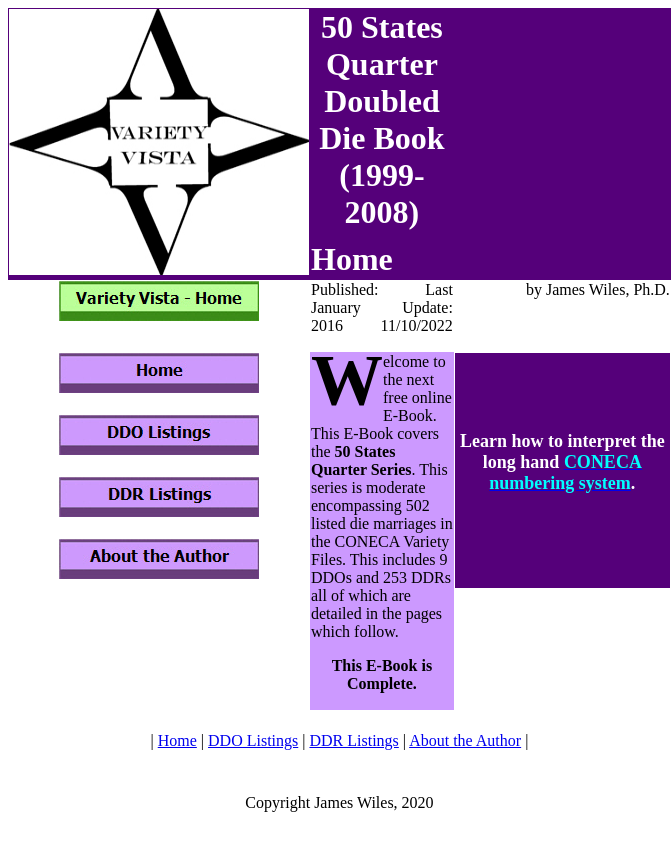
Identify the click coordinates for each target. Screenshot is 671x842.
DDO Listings (253, 740)
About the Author (465, 740)
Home (177, 740)
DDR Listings (353, 740)
